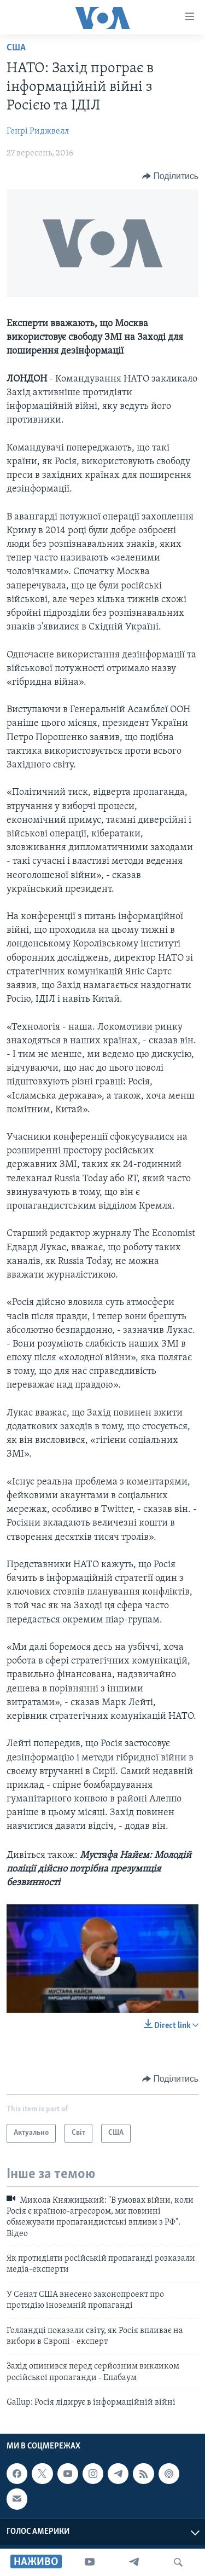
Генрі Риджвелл (38, 131)
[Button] (170, 176)
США (16, 48)
